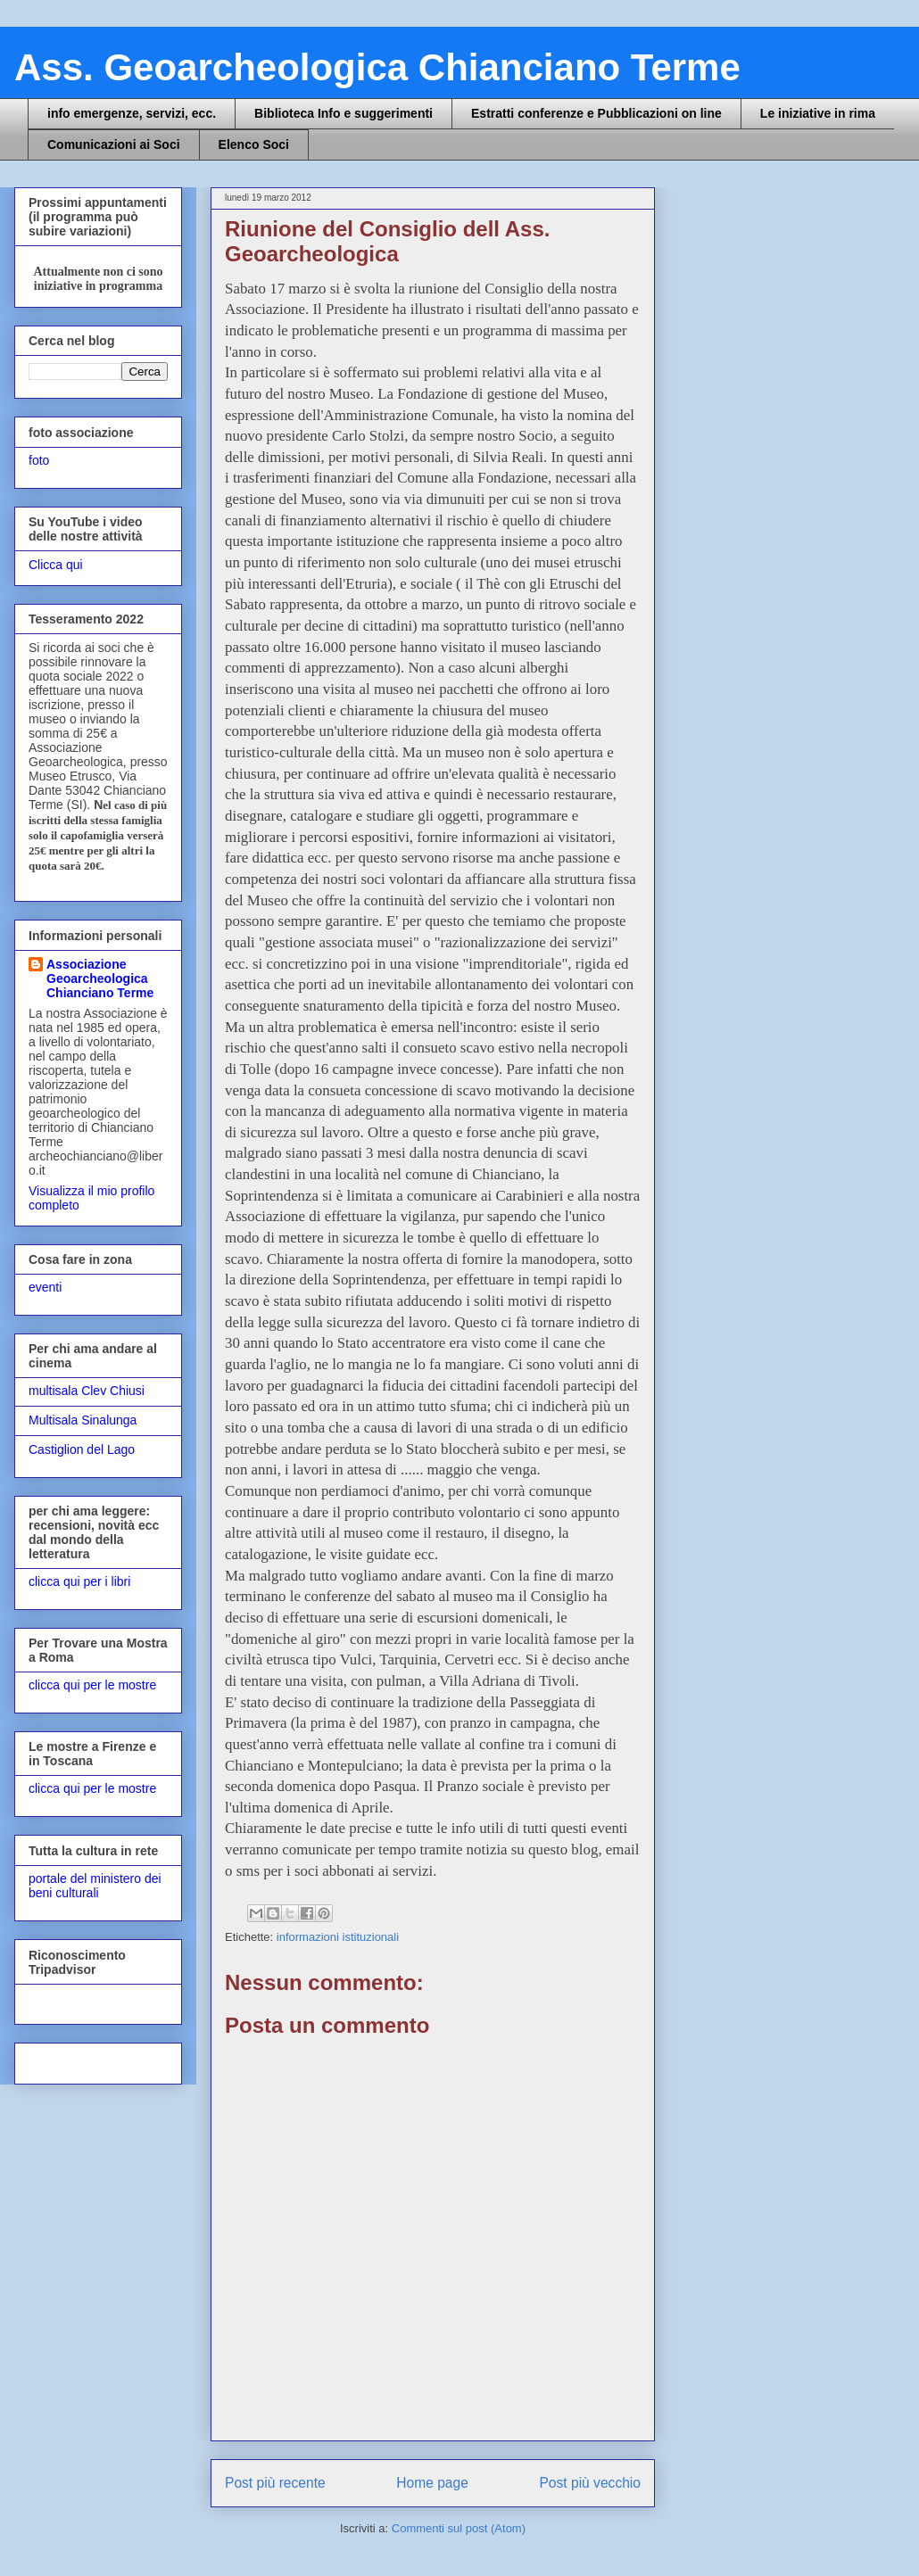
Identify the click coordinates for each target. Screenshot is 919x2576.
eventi (45, 1287)
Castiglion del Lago (82, 1449)
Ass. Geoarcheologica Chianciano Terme (377, 67)
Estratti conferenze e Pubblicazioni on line (596, 113)
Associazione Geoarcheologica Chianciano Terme (99, 978)
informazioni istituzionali (338, 1937)
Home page (432, 2482)
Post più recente (275, 2482)
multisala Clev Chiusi (87, 1390)
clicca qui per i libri (79, 1581)
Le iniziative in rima (817, 113)
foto (39, 460)
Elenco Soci (254, 144)
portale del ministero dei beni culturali (95, 1886)
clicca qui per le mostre (92, 1685)
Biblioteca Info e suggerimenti (343, 113)
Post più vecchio (590, 2482)
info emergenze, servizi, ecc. (131, 113)
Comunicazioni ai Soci (113, 144)
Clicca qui (56, 564)
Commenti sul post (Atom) (459, 2528)
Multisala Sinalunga (83, 1420)
